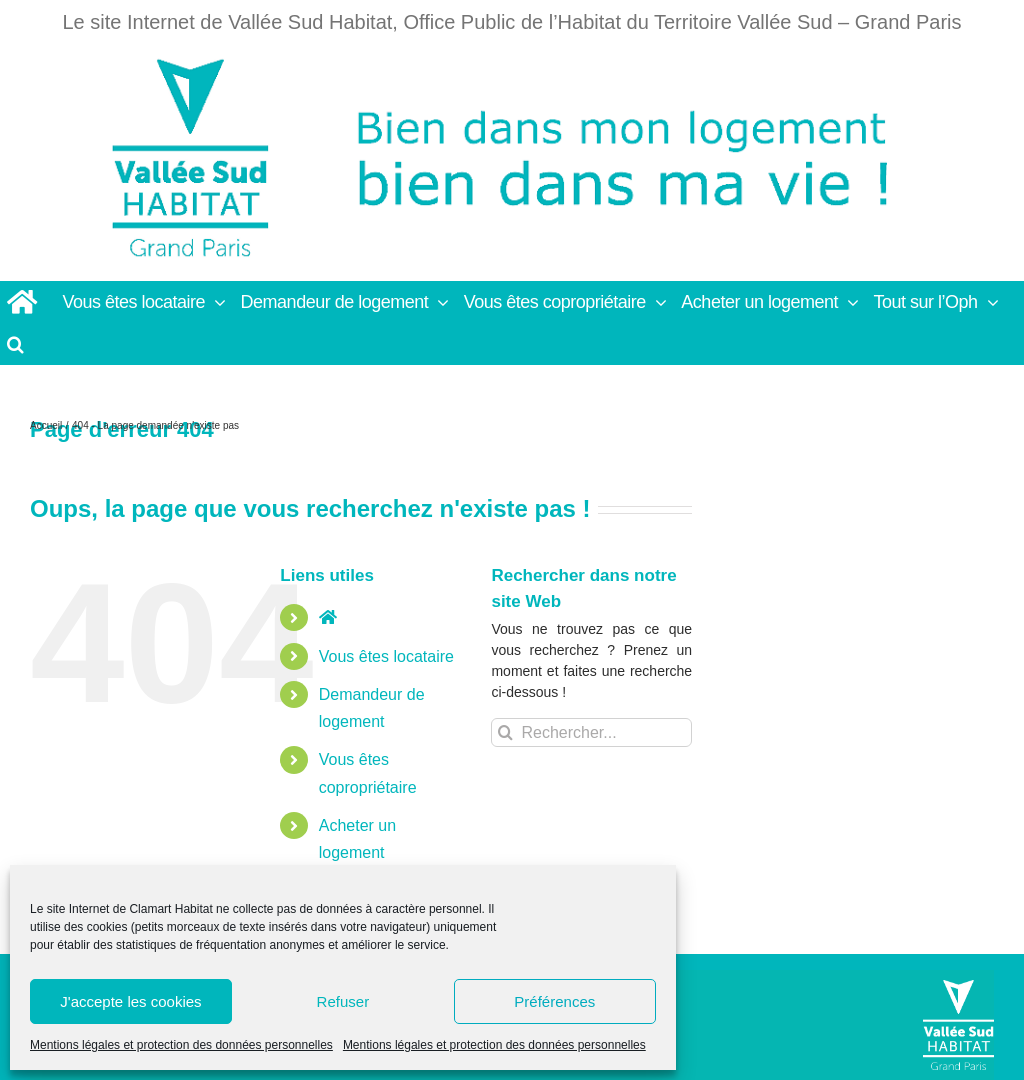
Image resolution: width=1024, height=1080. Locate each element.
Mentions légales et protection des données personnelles (181, 1045)
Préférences (554, 1001)
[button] (16, 344)
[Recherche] (505, 732)
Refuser (343, 1001)
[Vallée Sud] (958, 1025)
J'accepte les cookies (130, 1001)
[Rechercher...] (591, 732)
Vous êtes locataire (386, 656)
